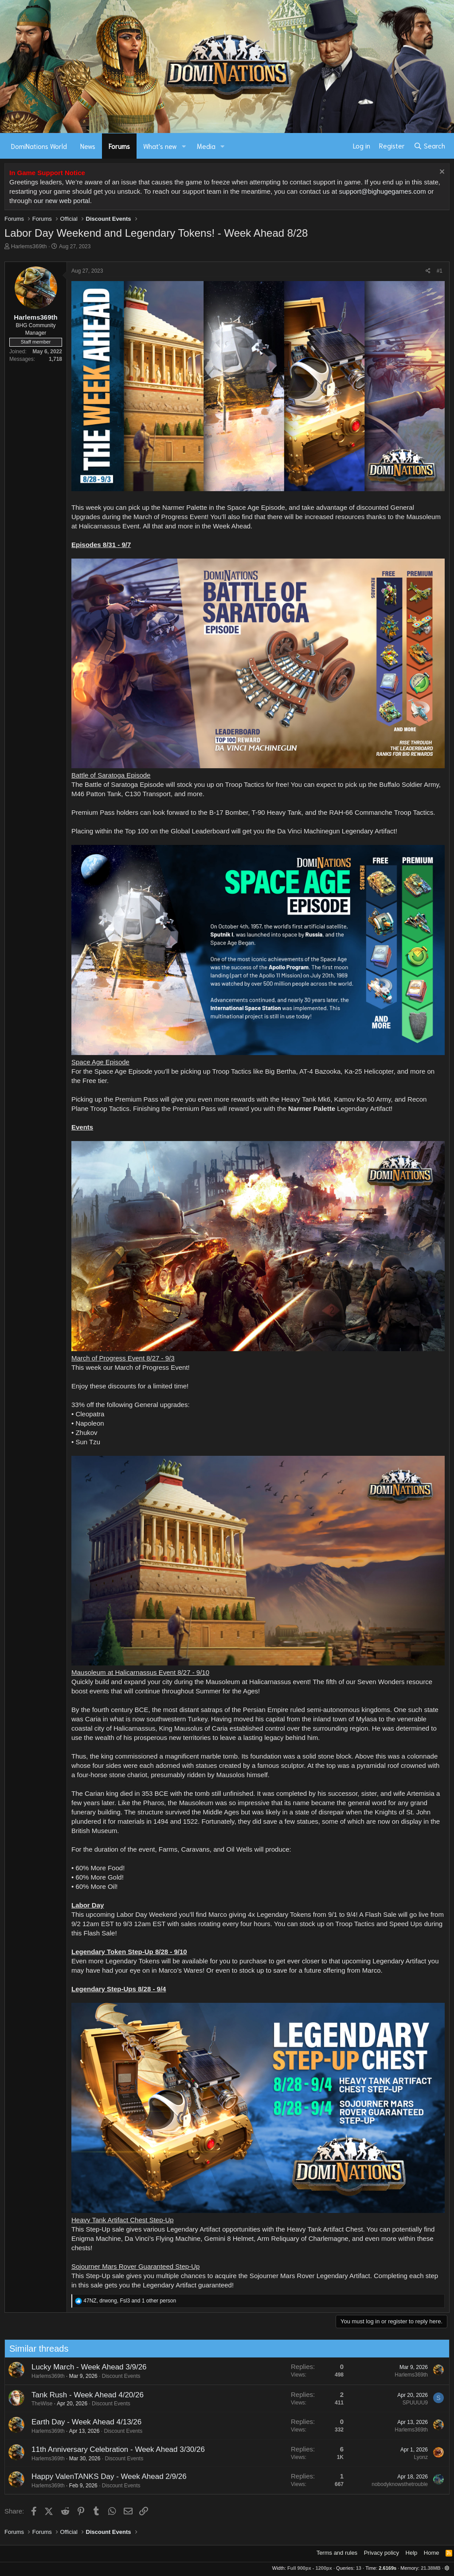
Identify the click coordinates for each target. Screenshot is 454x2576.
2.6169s (387, 2568)
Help (412, 2552)
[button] (184, 146)
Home (431, 2552)
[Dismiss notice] (441, 172)
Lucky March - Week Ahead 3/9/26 (80, 2367)
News (87, 145)
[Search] (429, 146)
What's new (160, 145)
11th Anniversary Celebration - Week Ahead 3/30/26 (109, 2449)
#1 (439, 271)
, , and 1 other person (129, 2301)
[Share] (428, 271)
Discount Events (112, 2376)
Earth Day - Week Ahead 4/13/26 (78, 2422)
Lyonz (412, 2457)
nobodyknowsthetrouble (391, 2484)
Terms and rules (337, 2552)
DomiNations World (39, 145)
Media (206, 145)
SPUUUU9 (406, 2403)
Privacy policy (381, 2552)
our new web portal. (63, 200)
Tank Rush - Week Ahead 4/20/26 (79, 2395)
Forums (119, 145)
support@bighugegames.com (382, 191)
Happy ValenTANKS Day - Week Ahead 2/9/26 (100, 2476)
